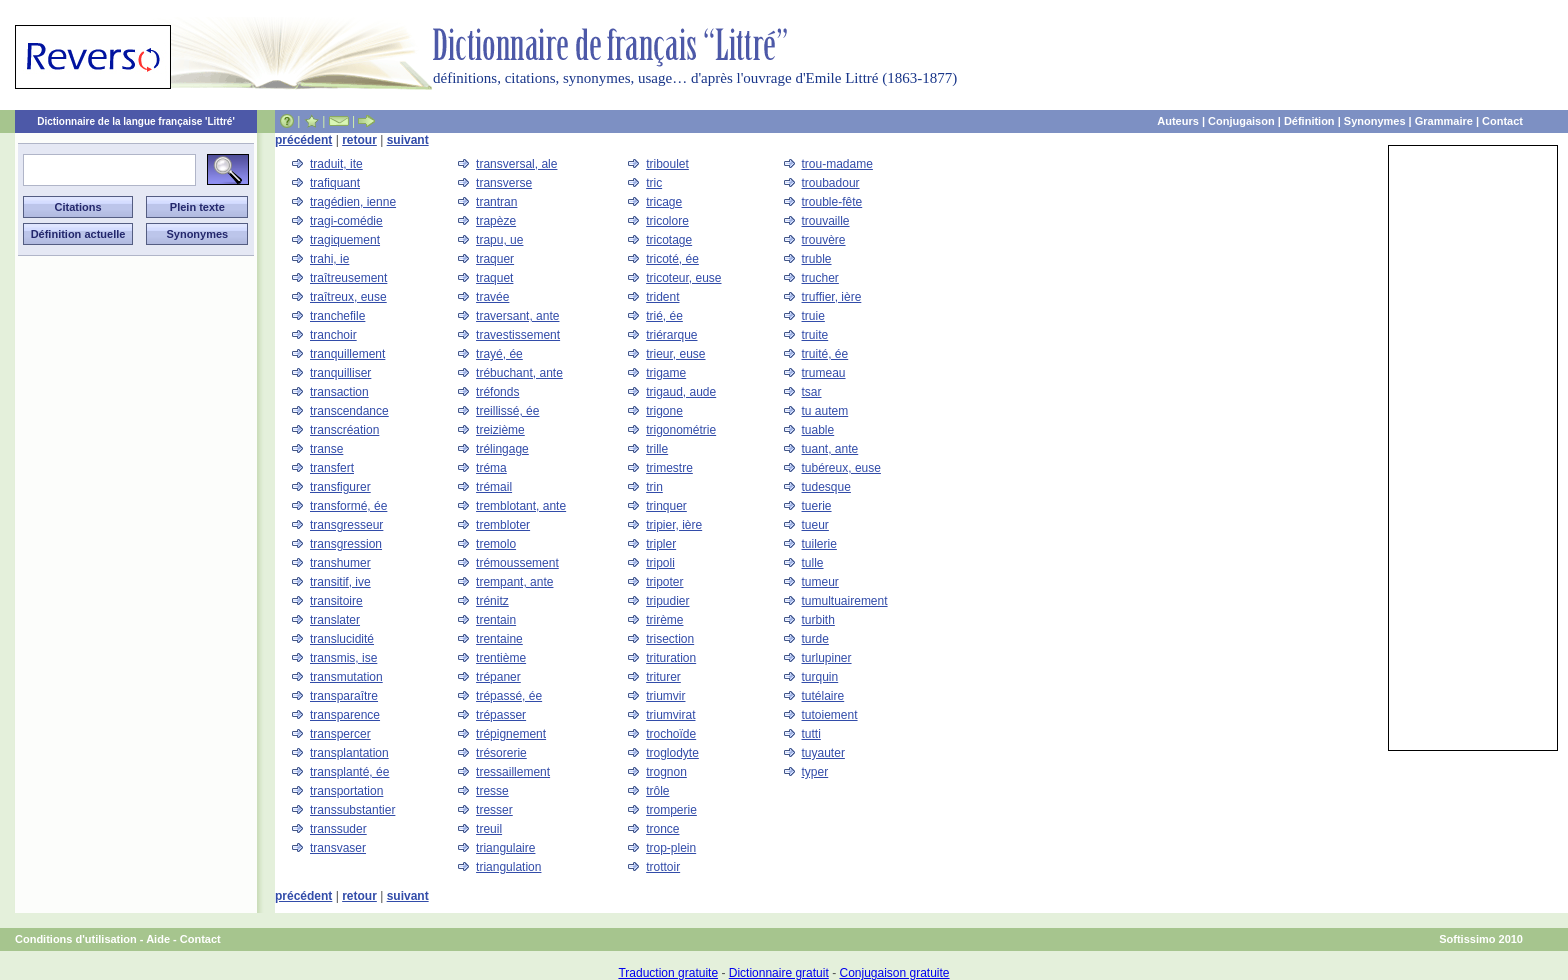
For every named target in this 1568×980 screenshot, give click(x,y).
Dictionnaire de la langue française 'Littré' (136, 121)
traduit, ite (336, 164)
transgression (346, 544)
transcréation (344, 430)
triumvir (665, 696)
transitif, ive (340, 582)
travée (492, 297)
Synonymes (1375, 121)
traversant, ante (517, 316)
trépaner (498, 677)
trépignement (511, 734)
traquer (495, 259)
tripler (661, 544)
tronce (662, 829)
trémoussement (517, 563)
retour (359, 140)
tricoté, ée (672, 259)
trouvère (824, 240)
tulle (813, 563)
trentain (496, 620)
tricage (664, 202)
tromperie (671, 810)
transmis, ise (343, 658)
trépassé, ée (509, 696)
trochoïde (671, 734)
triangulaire (505, 848)
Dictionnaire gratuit (779, 973)
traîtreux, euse (348, 297)
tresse (492, 791)
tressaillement (513, 772)
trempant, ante (514, 582)
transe (326, 449)
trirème (664, 620)
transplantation (349, 753)
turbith (818, 620)
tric (654, 183)
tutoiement (830, 715)
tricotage (669, 240)
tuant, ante (830, 449)
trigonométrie (681, 430)
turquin (820, 677)
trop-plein (671, 848)
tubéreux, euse (841, 468)
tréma (491, 468)
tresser (494, 810)
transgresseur (346, 525)
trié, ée (664, 316)
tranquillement (347, 354)
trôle (657, 791)
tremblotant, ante (521, 506)
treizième (500, 430)
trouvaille (826, 221)
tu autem (825, 411)
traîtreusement (348, 278)
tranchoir (333, 335)
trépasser (501, 715)
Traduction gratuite (668, 973)
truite (815, 335)
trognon (666, 772)
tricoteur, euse (683, 278)
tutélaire (823, 696)
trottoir (663, 867)
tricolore (667, 221)
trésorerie (501, 753)
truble (817, 259)
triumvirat (670, 715)
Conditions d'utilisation (76, 939)
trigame (666, 373)
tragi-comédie (346, 221)
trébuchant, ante (519, 373)
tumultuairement (845, 601)
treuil (489, 829)
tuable (818, 430)
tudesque (826, 487)
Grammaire (1444, 121)
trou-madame (837, 164)
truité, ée (825, 354)
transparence (345, 715)
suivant (408, 140)
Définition (1309, 121)
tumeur (820, 582)
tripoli (660, 563)
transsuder (338, 829)
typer (815, 772)
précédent (303, 140)
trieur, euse (675, 354)
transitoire (336, 601)
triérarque (671, 335)
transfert (332, 468)
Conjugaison (1241, 121)
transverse (504, 183)
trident (662, 297)
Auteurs (1178, 121)
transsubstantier (352, 810)
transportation (346, 791)
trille (657, 449)
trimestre (669, 468)
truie (813, 316)
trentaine (499, 639)
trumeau (824, 373)
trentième (501, 658)
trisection (670, 639)
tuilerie (819, 544)
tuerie (817, 506)
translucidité (342, 639)
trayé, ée (499, 354)
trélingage (502, 449)
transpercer (340, 734)
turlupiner (827, 658)
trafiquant (335, 183)
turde (815, 639)
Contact (1502, 121)
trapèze (496, 221)
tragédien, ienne (353, 202)
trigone (664, 411)
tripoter (664, 582)
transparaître (344, 696)
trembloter (503, 525)
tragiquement (345, 240)
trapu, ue (499, 240)
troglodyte (672, 753)
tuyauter (823, 753)
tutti (811, 734)
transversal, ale (516, 164)
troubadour (831, 183)
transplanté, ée (349, 772)
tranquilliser (340, 373)
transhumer (340, 563)
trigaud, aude (681, 392)
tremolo (496, 544)
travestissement (518, 335)
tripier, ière (674, 525)
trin (654, 487)
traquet (494, 278)
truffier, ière (832, 297)
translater (335, 620)
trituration (671, 658)
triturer (663, 677)
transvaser (338, 848)
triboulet (667, 164)
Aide (158, 939)
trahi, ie (329, 259)
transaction (339, 392)
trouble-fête (832, 202)
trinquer (666, 506)
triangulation (508, 867)
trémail (494, 487)
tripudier (667, 601)
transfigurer (340, 487)
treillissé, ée (507, 411)
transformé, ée (348, 506)
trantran (496, 202)
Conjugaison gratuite (894, 973)
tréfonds (497, 392)
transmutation (346, 677)
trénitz (492, 601)
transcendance (349, 411)
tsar (812, 392)
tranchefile (337, 316)
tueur (815, 525)
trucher (820, 278)
